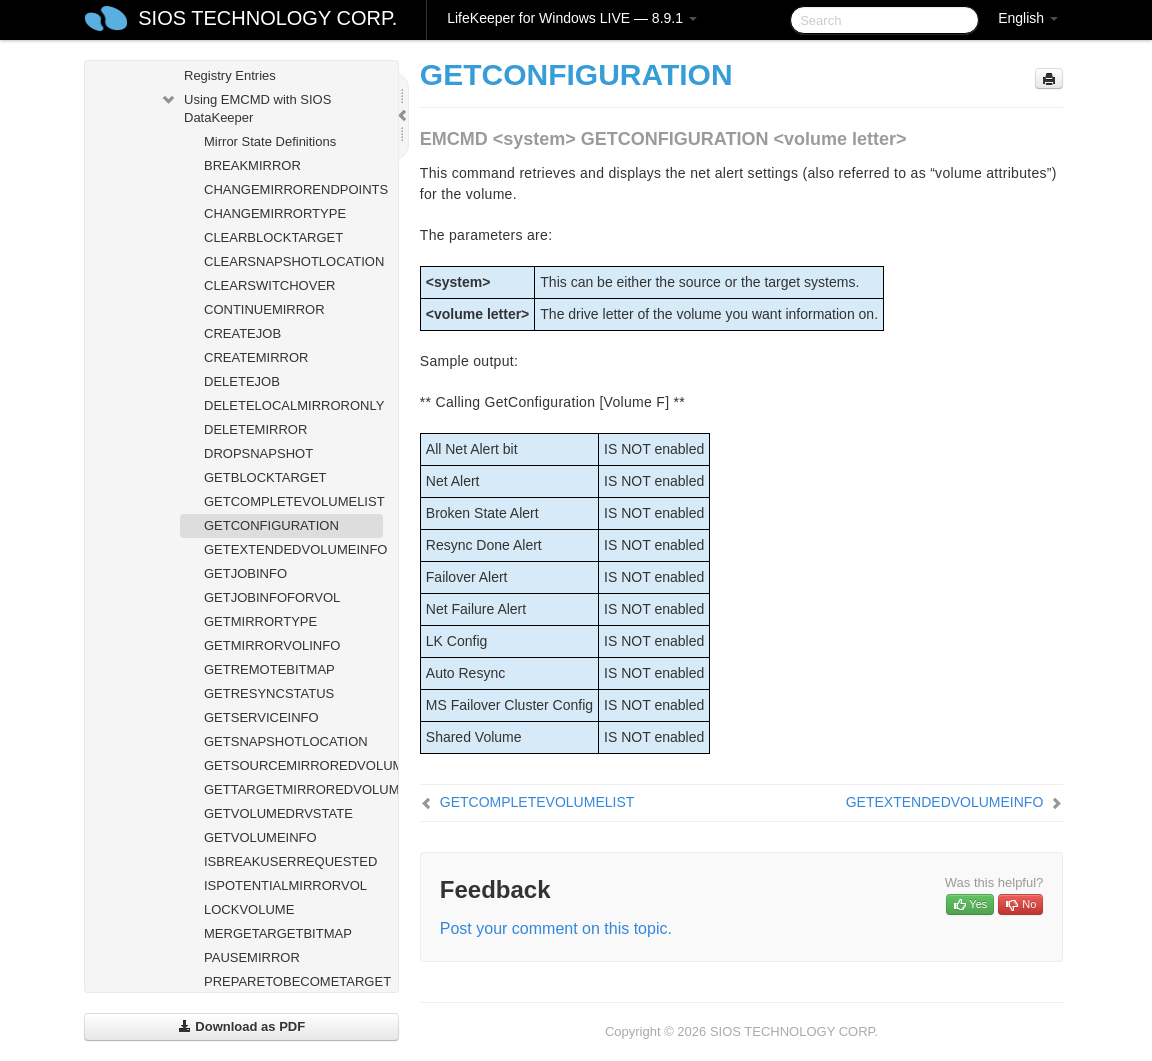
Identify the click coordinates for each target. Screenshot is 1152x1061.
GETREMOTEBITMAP (269, 669)
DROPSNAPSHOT (258, 453)
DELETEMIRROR (255, 429)
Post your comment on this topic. (556, 928)
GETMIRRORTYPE (260, 621)
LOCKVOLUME (249, 909)
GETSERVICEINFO (261, 717)
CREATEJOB (242, 333)
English (1028, 18)
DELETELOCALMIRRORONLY (293, 405)
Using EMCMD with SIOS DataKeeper (245, 106)
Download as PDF (241, 1026)
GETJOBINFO (245, 573)
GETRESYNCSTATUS (269, 693)
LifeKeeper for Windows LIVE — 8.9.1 (572, 18)
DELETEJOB (242, 381)
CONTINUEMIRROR (264, 309)
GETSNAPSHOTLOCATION (286, 741)
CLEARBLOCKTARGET (273, 237)
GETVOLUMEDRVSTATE (278, 813)
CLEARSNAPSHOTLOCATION (293, 261)
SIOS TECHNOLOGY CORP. (267, 18)
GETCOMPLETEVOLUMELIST (293, 501)
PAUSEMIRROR (252, 957)
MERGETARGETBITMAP (278, 933)
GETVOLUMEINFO (260, 837)
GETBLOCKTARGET (265, 477)
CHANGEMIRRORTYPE (275, 213)
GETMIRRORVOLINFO (272, 645)
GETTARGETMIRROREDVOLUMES (293, 789)
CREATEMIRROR (256, 357)
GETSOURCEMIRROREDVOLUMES (293, 765)
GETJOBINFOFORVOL (272, 597)
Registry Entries (230, 75)
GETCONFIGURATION (271, 525)
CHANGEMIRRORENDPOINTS (293, 189)
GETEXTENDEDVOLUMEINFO (293, 549)
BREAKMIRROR (252, 165)
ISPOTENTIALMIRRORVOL (285, 885)
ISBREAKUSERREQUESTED (290, 861)
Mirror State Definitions (270, 141)
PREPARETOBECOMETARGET (293, 981)
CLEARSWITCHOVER (269, 285)
